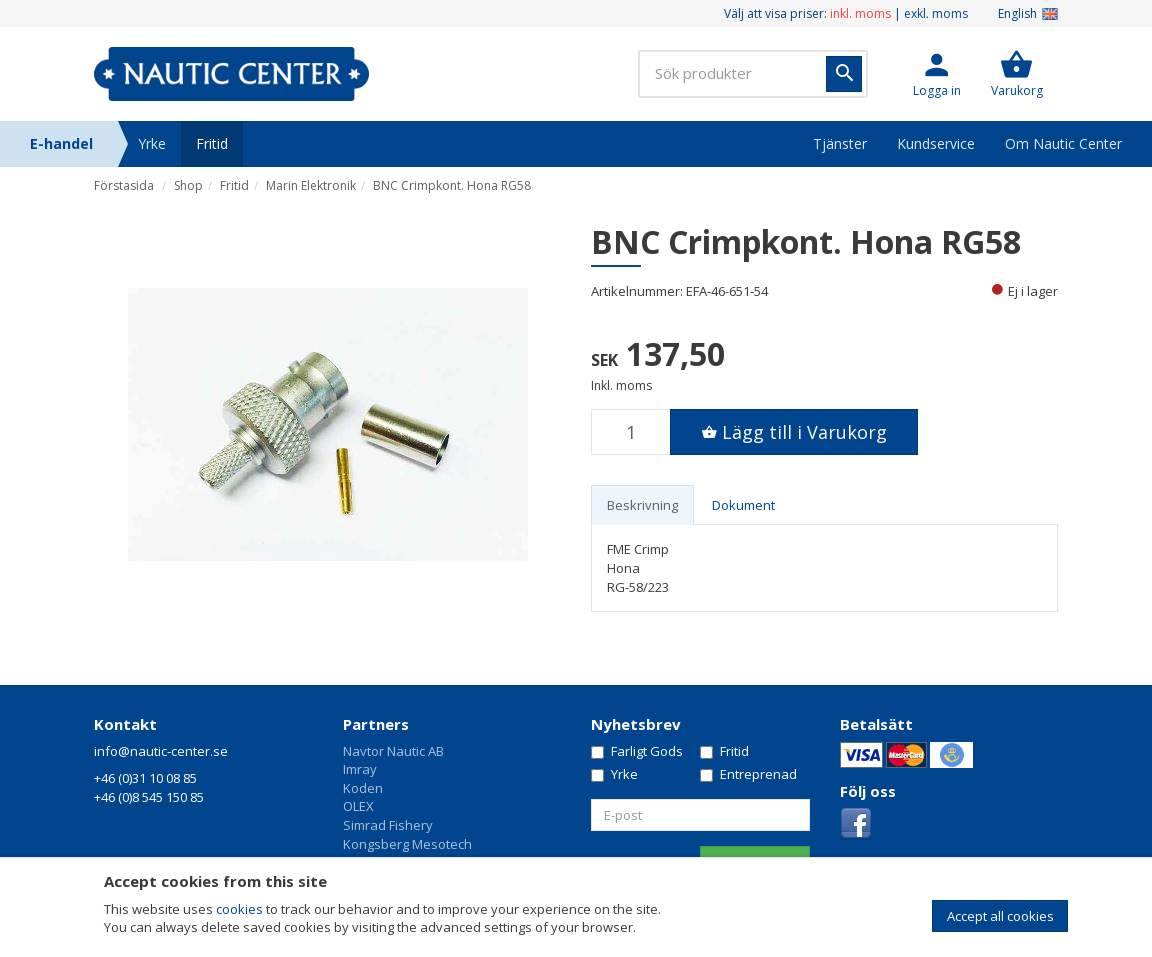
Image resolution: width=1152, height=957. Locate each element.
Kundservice (936, 143)
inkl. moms (860, 13)
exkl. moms (936, 13)
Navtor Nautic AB (393, 751)
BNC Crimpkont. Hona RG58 (452, 185)
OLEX (358, 806)
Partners (376, 724)
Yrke (152, 143)
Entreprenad (748, 774)
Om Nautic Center (1063, 143)
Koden (363, 788)
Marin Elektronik (311, 185)
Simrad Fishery (388, 825)
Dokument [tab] (743, 505)
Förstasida (124, 185)
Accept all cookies (1000, 916)
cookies (239, 909)
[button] (937, 74)
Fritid (212, 143)
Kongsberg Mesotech (407, 844)
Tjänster (840, 143)
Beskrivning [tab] (642, 505)
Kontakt (125, 724)
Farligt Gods (637, 751)
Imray (360, 769)
